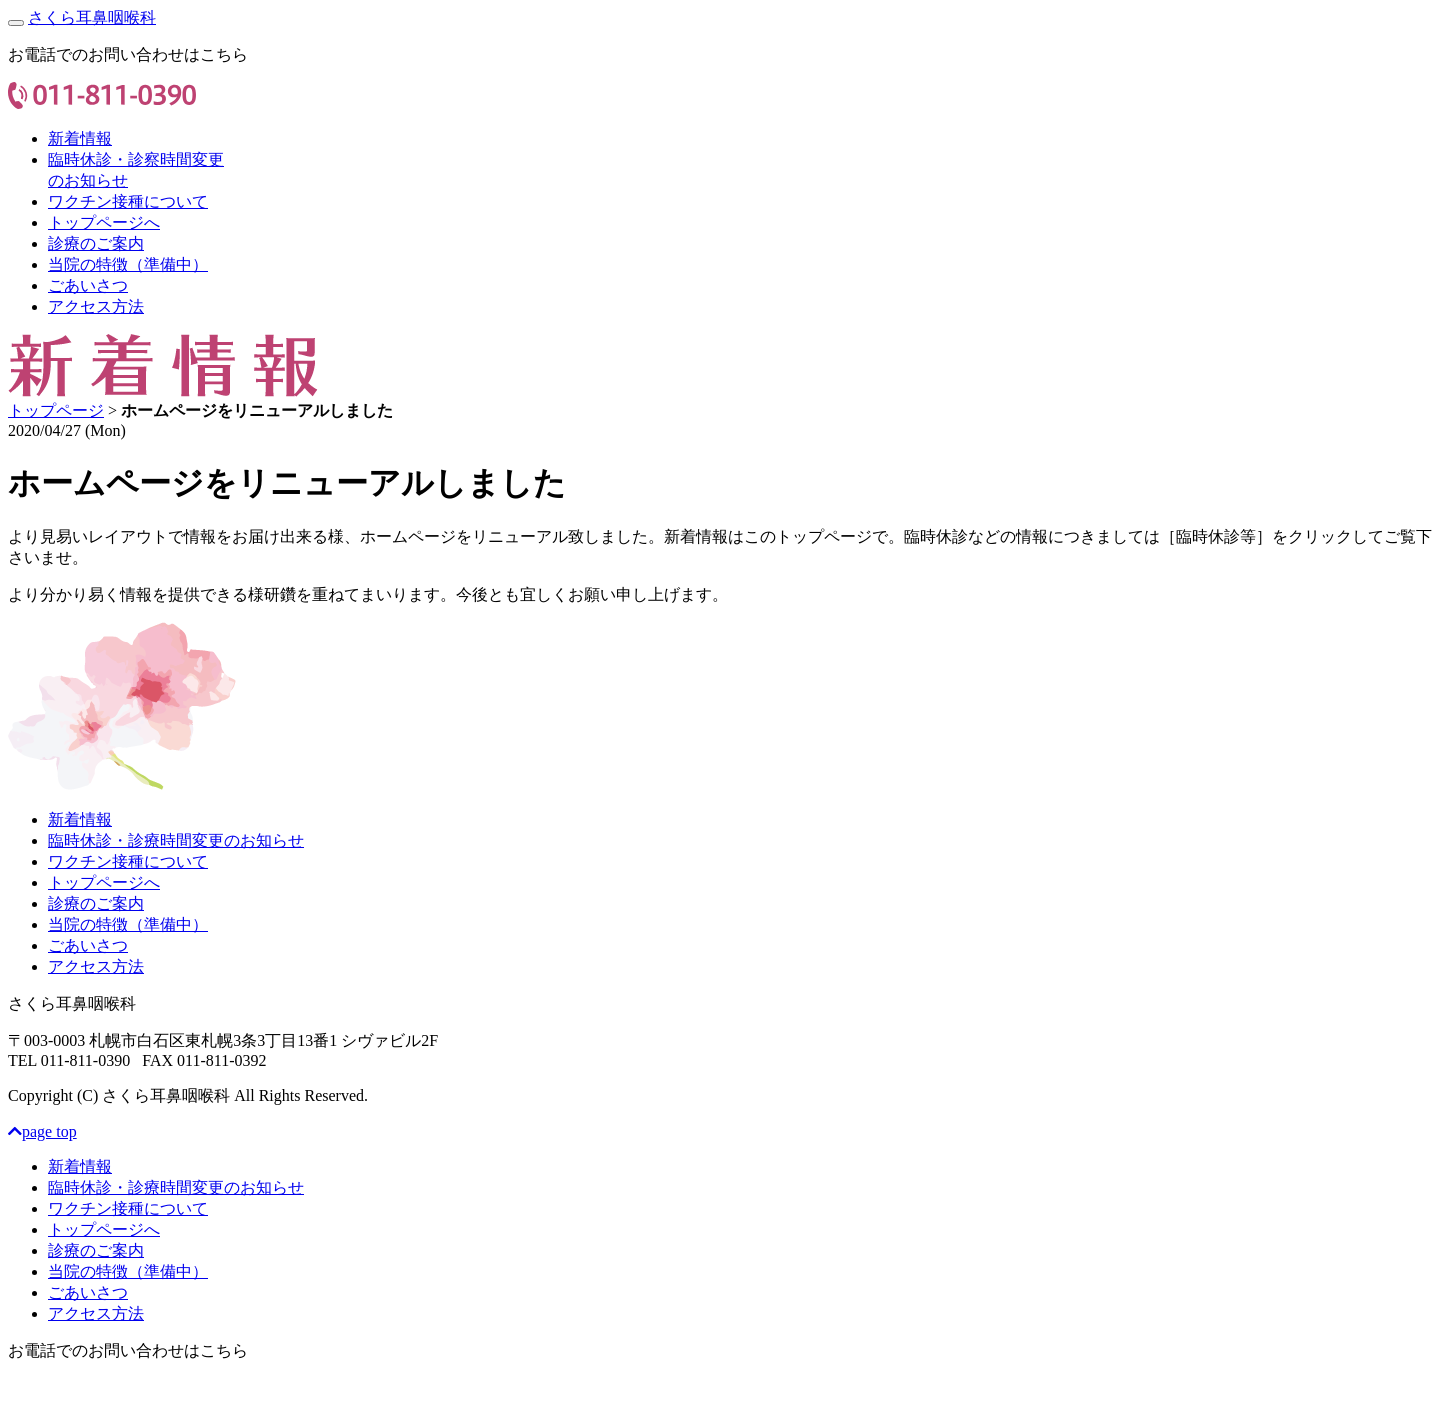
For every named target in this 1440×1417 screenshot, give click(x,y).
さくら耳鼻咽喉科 (92, 17)
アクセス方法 (96, 306)
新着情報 (80, 138)
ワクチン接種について (128, 201)
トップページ (56, 410)
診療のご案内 (96, 243)
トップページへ (104, 222)
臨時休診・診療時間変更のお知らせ (176, 840)
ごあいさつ (88, 285)
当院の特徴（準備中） (128, 264)
